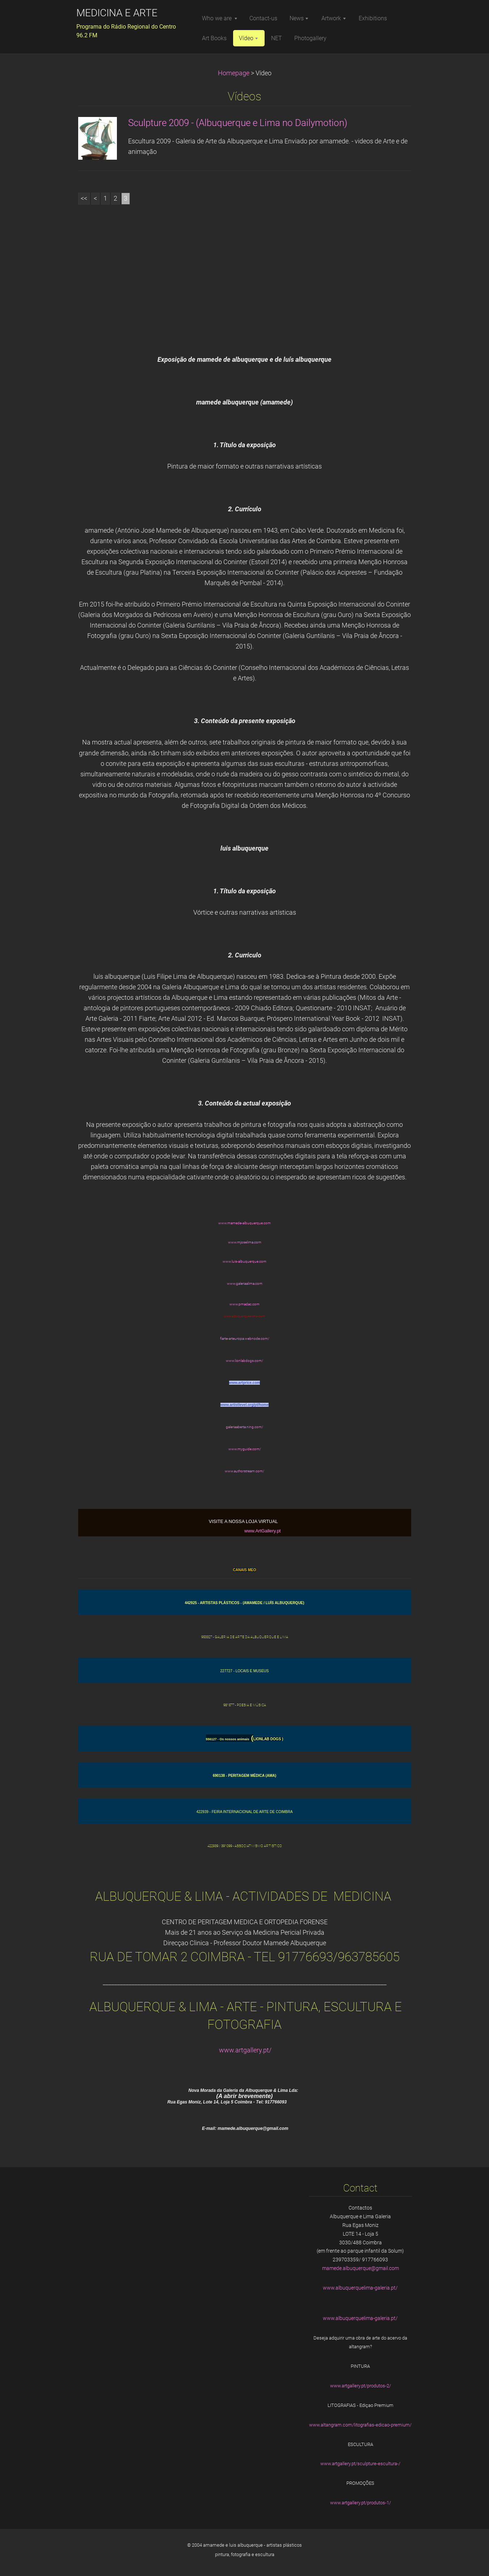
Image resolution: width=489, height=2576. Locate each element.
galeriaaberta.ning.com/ (244, 1427)
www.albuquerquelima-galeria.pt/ (360, 2288)
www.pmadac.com (244, 1304)
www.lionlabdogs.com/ (244, 1361)
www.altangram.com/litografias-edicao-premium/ (360, 2425)
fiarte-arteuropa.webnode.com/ (244, 1339)
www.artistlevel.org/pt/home (244, 1405)
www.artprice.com (244, 1383)
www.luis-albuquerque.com (244, 1261)
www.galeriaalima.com (244, 1283)
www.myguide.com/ (244, 1449)
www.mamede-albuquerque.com (244, 1223)
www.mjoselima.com (244, 1242)
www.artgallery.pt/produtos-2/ (360, 2385)
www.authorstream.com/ (244, 1471)
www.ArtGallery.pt (262, 1531)
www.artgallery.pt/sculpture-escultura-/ (360, 2463)
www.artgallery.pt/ (245, 2050)
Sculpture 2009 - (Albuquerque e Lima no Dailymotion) (237, 122)
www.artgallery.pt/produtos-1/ (360, 2502)
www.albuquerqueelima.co (243, 1316)
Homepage (233, 73)
